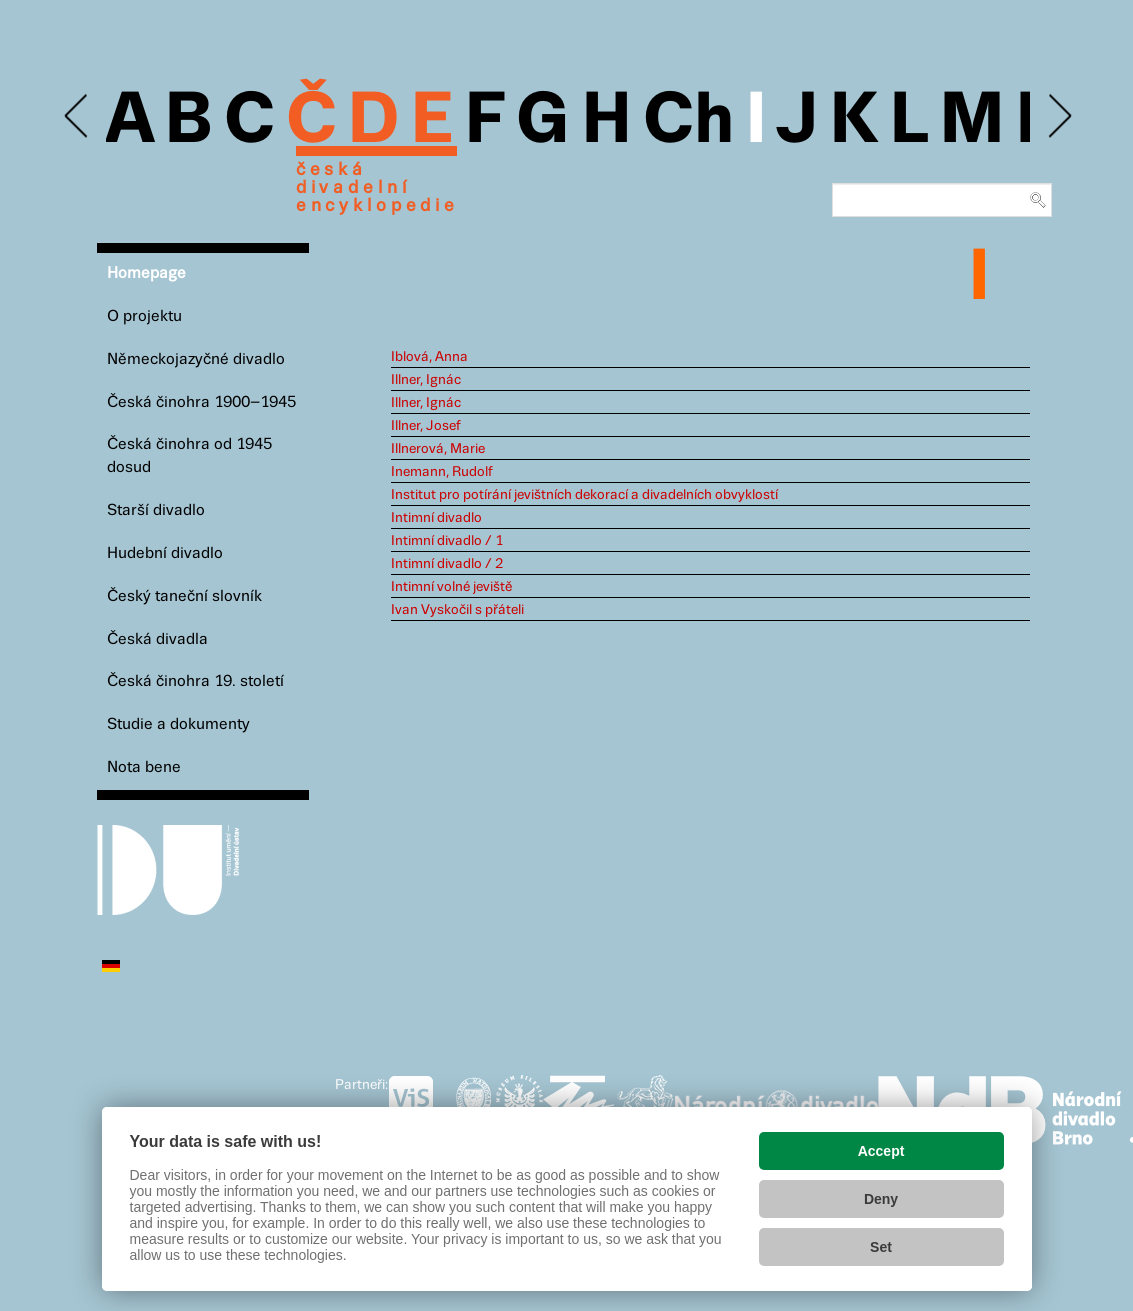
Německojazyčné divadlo (196, 359)
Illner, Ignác (426, 380)
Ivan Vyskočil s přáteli (457, 610)
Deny (881, 1199)
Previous (77, 116)
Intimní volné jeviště (451, 587)
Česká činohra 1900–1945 (201, 402)
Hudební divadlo (165, 553)
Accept (881, 1151)
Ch (688, 122)
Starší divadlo (156, 510)
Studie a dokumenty (178, 724)
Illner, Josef (426, 426)
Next (1058, 116)
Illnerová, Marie (438, 449)
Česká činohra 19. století (195, 681)
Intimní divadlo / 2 (447, 564)
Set (881, 1247)
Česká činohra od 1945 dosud (189, 456)
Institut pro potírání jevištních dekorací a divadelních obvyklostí (584, 495)
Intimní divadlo (436, 518)
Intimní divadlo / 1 (447, 541)
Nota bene (144, 767)
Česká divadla (157, 639)
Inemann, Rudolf (442, 472)
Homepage (146, 273)
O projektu (144, 316)
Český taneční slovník (184, 596)
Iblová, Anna (429, 357)
